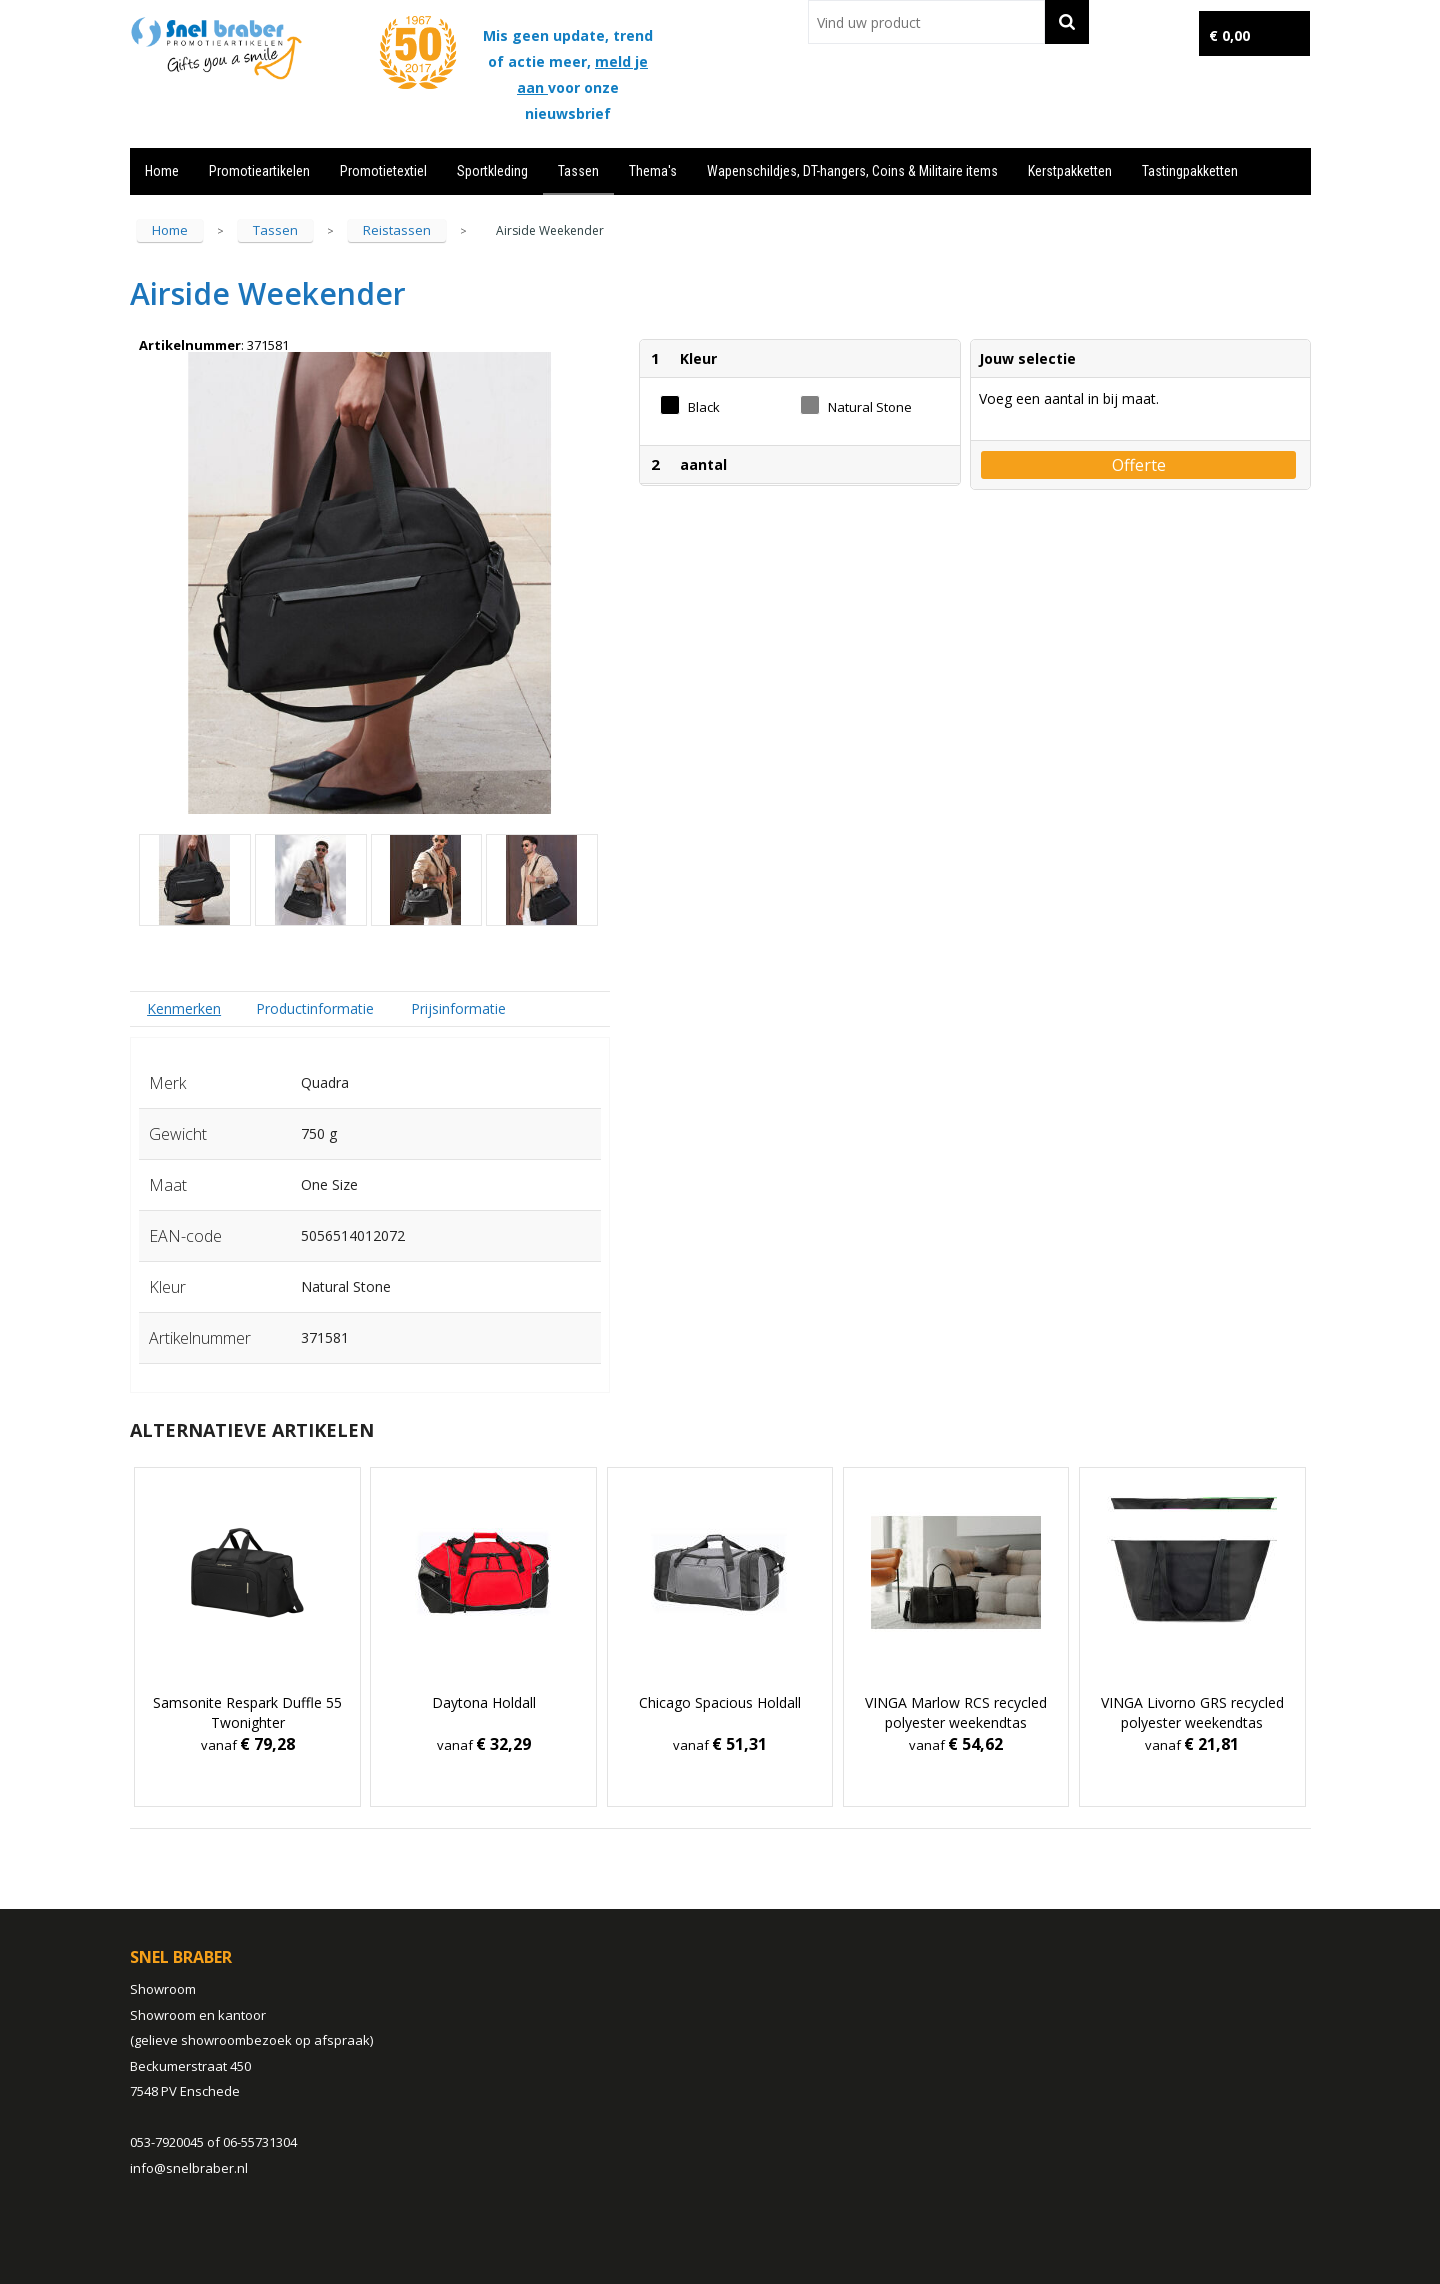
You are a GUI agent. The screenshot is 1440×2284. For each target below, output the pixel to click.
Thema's (653, 171)
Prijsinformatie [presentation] (458, 1008)
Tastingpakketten (1190, 171)
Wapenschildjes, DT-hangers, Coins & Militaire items (852, 171)
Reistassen (397, 230)
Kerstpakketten (1070, 171)
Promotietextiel (383, 171)
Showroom (163, 1989)
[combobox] (926, 22)
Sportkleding (492, 171)
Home (162, 171)
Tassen (578, 171)
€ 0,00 (1229, 35)
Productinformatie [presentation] (315, 1008)
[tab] (184, 1008)
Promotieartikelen (259, 171)
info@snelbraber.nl (189, 2168)
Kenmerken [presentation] (184, 1008)
